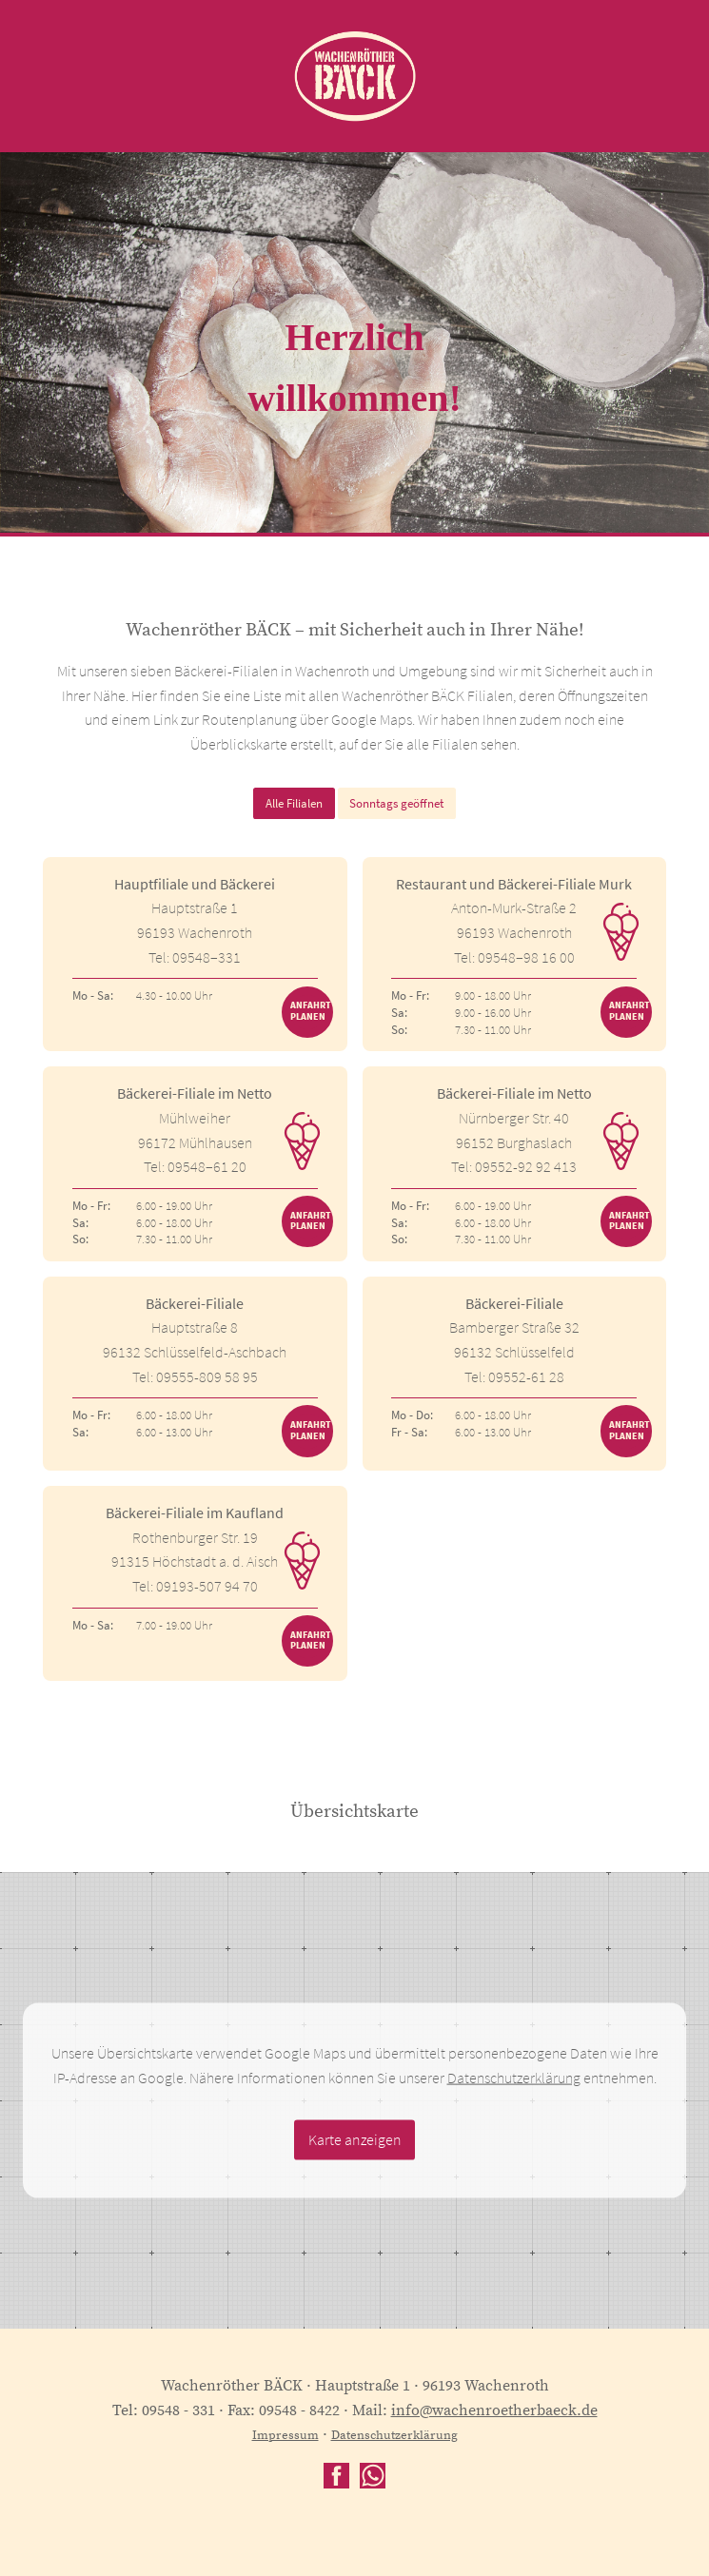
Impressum (285, 2435)
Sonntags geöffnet (396, 802)
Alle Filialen (294, 802)
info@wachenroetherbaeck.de (494, 2410)
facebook (336, 2475)
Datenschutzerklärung (514, 2076)
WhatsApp (372, 2475)
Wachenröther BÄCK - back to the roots (355, 76)
